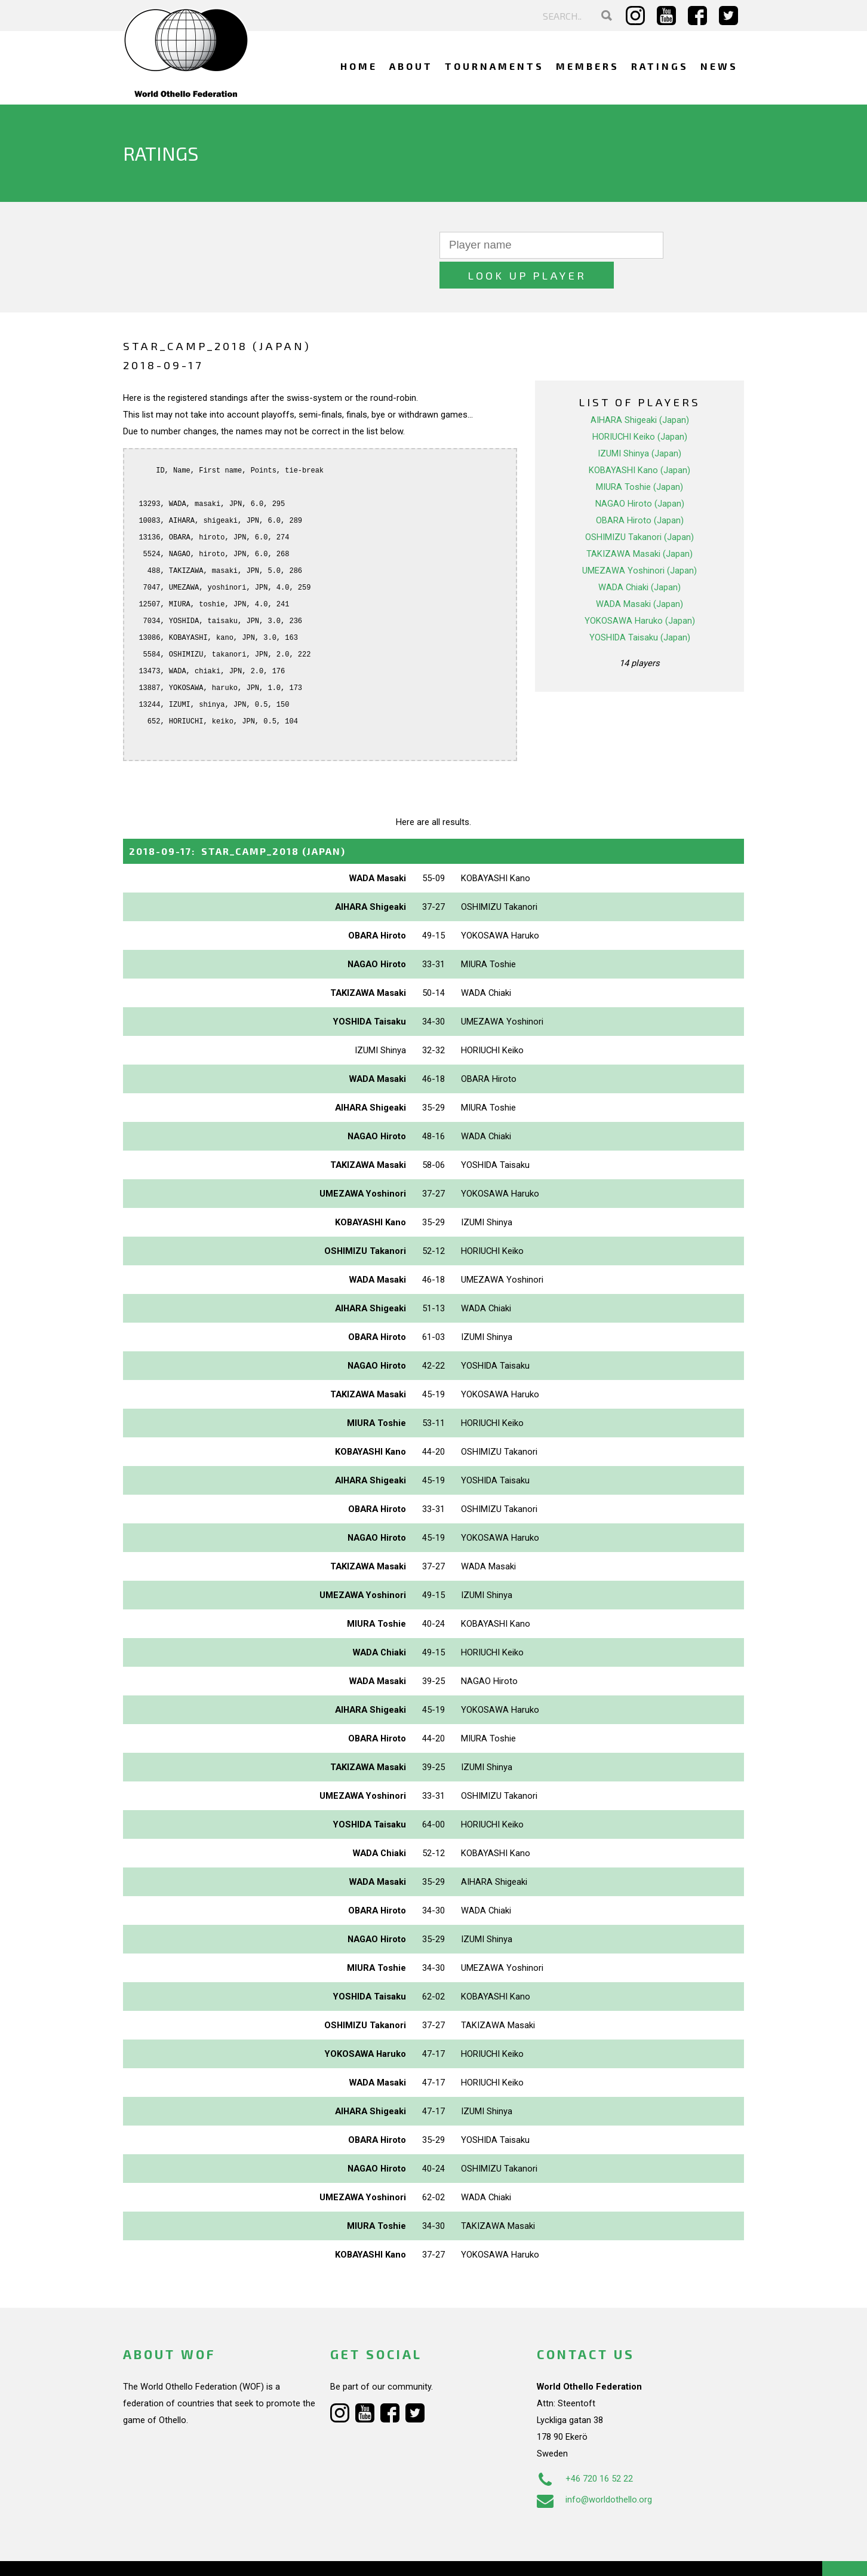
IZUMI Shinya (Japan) (639, 423)
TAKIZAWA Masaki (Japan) (639, 524)
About (411, 66)
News (719, 66)
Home (358, 66)
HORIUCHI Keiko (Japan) (639, 406)
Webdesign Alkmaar (174, 2554)
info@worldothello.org (594, 2469)
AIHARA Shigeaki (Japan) (640, 390)
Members (587, 66)
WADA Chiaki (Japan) (639, 557)
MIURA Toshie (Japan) (639, 457)
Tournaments (494, 66)
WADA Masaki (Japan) (639, 574)
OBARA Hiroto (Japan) (640, 490)
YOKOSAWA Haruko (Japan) (640, 590)
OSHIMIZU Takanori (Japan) (639, 507)
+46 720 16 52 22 (585, 2448)
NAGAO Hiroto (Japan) (639, 473)
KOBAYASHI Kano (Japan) (639, 440)
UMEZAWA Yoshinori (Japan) (639, 540)
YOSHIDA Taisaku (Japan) (639, 607)
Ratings (659, 66)
